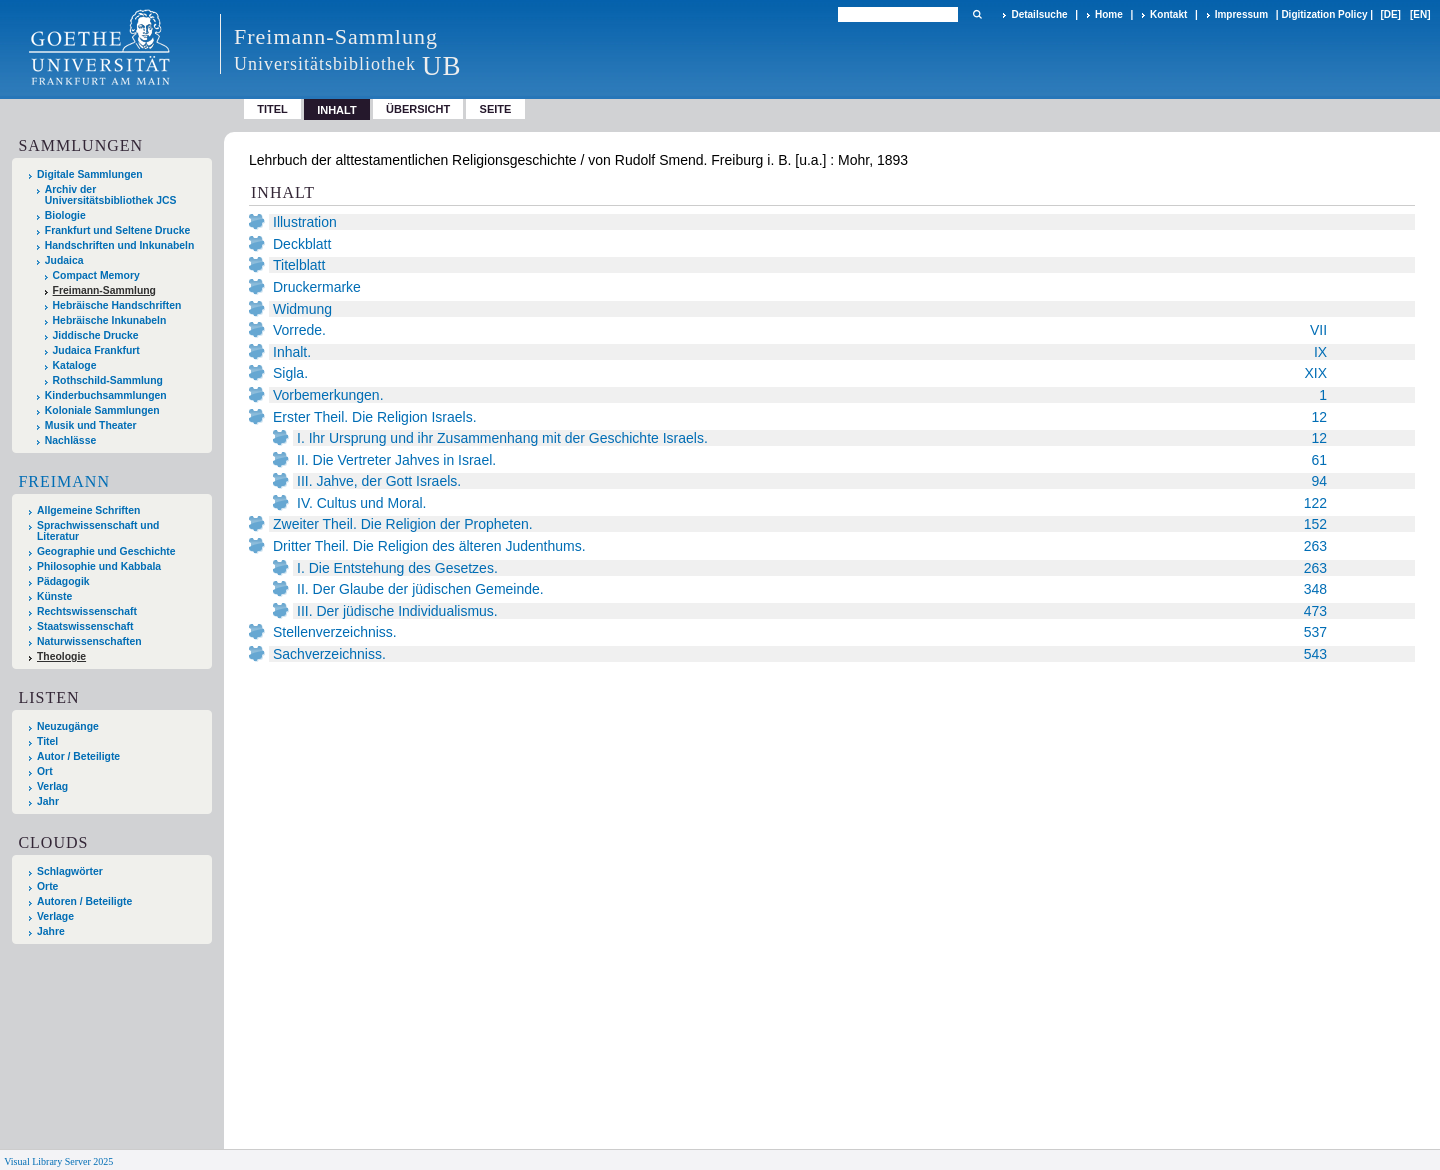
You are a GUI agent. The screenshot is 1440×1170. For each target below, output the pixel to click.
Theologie (61, 656)
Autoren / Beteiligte (84, 901)
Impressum (1241, 14)
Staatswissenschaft (85, 626)
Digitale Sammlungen (90, 174)
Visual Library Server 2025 (58, 1161)
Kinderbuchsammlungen (106, 395)
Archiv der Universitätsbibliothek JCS (111, 195)
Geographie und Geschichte (106, 551)
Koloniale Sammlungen (102, 410)
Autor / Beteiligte (78, 756)
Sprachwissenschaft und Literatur (98, 531)
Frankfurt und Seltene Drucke (118, 230)
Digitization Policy (1324, 14)
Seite (496, 109)
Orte (47, 886)
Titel (272, 109)
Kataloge (75, 365)
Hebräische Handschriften (117, 305)
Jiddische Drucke (96, 335)
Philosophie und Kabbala (99, 566)
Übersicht (418, 109)
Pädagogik (63, 581)
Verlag (52, 786)
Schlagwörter (70, 871)
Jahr (48, 801)
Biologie (65, 215)
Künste (54, 596)
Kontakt (1168, 14)
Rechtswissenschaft (87, 611)
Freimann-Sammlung (104, 290)
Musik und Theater (91, 425)
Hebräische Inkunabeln (110, 320)
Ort (45, 771)
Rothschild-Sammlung (108, 380)
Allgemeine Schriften (88, 510)
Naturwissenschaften (89, 641)
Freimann (64, 481)
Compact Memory (96, 275)
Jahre (51, 931)
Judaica (64, 260)
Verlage (55, 916)
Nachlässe (70, 440)
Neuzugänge (68, 726)
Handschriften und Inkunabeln (120, 245)
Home (1109, 14)
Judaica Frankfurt (96, 350)
